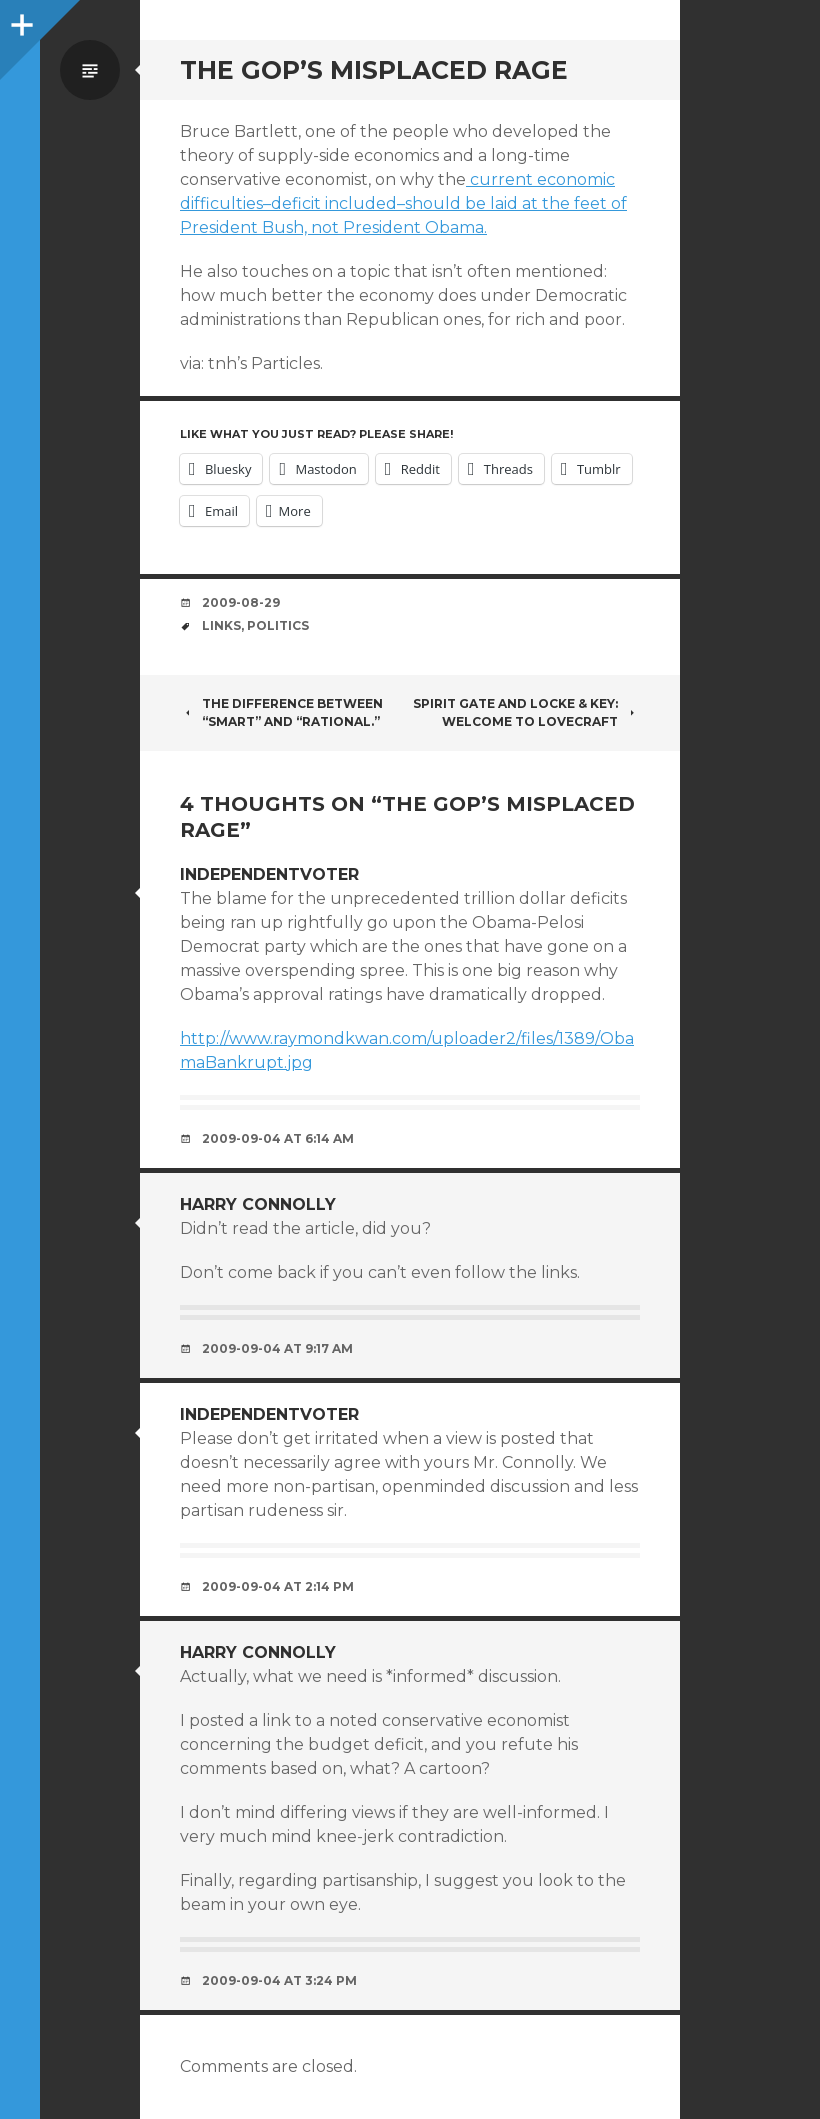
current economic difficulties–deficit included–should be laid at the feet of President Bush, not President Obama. (403, 203)
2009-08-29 (241, 602)
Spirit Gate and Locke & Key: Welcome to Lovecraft (526, 712)
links (221, 625)
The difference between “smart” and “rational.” (281, 712)
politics (278, 625)
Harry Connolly (258, 1204)
